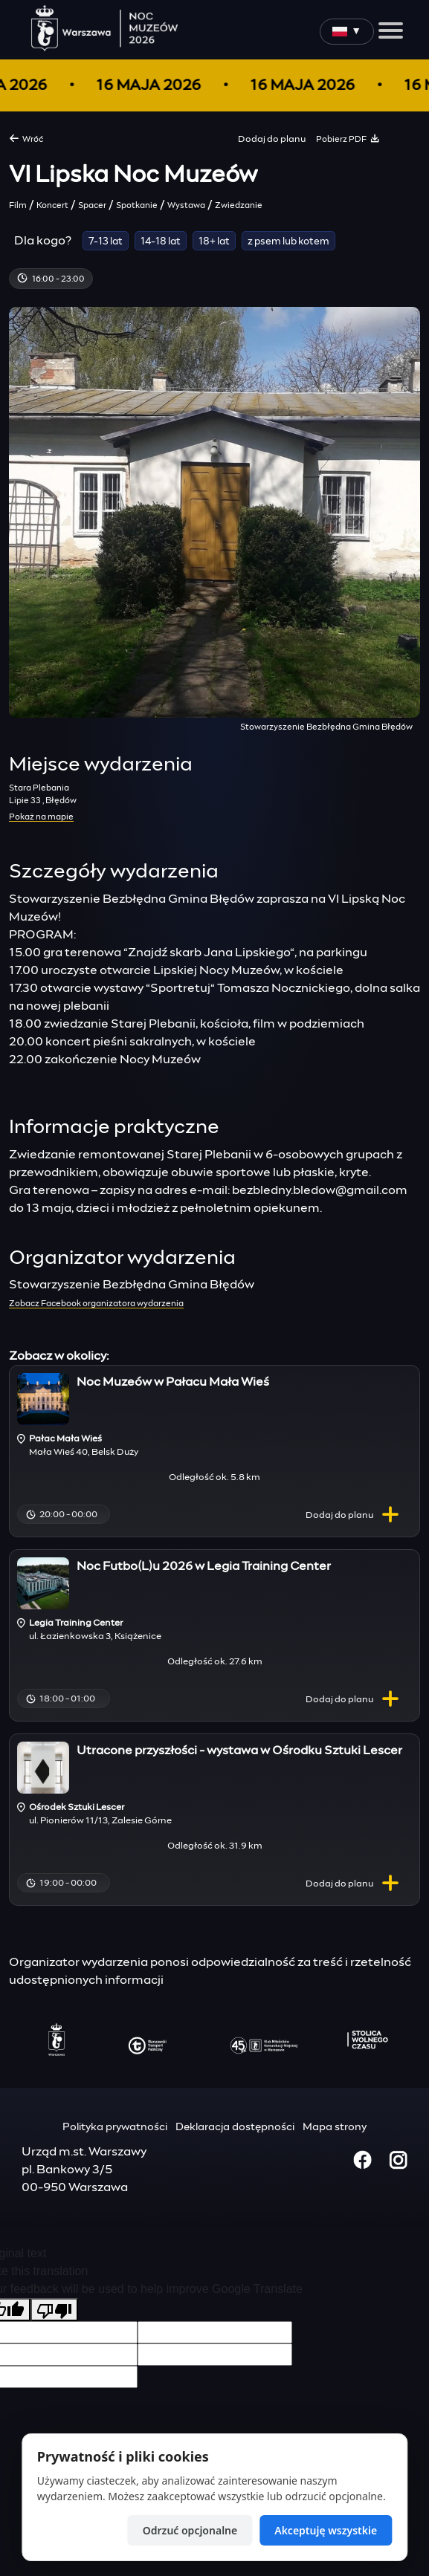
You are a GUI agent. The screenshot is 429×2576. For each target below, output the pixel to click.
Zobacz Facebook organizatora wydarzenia (96, 1304)
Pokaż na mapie (41, 817)
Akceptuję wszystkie (325, 2530)
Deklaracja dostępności (234, 2127)
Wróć (26, 138)
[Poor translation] (54, 2309)
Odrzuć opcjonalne (190, 2530)
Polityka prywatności (114, 2127)
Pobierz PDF (348, 138)
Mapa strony (335, 2127)
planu (356, 1515)
